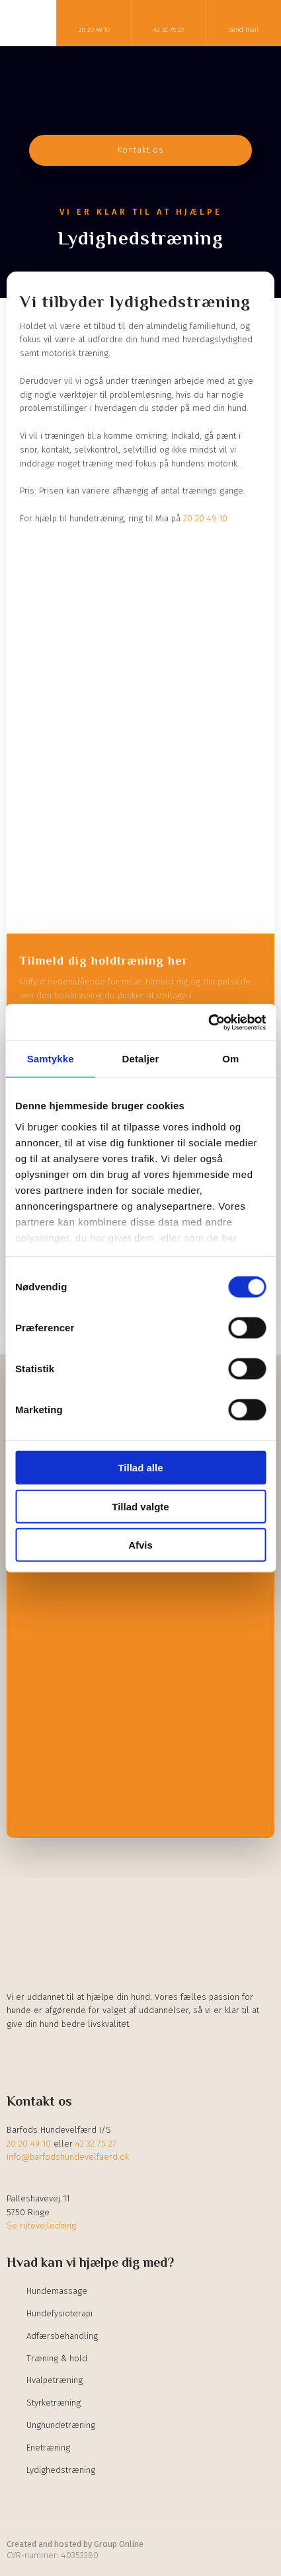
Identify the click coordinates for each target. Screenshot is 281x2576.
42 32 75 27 (95, 2144)
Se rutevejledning (41, 2225)
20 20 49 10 (205, 518)
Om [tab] (230, 1058)
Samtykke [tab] (50, 1058)
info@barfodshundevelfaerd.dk (68, 2157)
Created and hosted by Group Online (75, 2544)
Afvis (140, 1545)
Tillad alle (140, 1467)
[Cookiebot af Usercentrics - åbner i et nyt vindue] (208, 1022)
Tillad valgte (140, 1506)
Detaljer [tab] (140, 1058)
